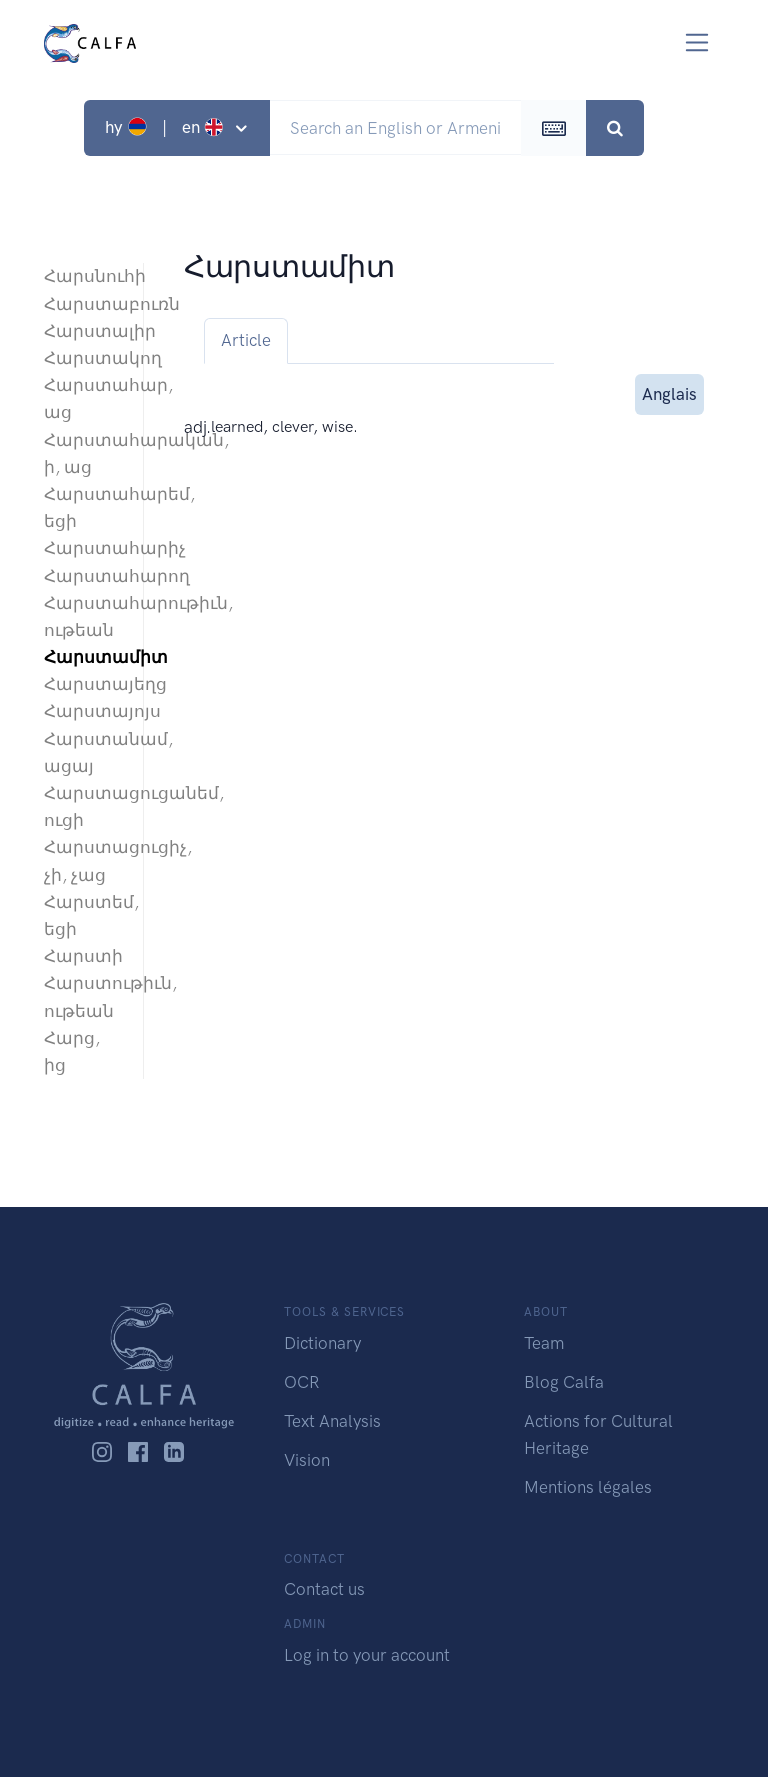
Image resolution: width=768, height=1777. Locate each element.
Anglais (669, 392)
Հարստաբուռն (83, 304)
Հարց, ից (72, 1051)
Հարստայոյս (83, 711)
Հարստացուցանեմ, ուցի (83, 806)
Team (544, 1343)
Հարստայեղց (83, 684)
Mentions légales (588, 1487)
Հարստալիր (83, 331)
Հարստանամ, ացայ (83, 752)
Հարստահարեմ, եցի (83, 507)
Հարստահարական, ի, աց (83, 453)
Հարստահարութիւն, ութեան (83, 616)
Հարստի (83, 956)
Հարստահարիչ (83, 548)
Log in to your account (367, 1655)
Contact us (324, 1589)
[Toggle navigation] (697, 42)
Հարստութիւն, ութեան (83, 996)
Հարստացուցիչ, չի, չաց (83, 860)
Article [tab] (246, 340)
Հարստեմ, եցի (83, 915)
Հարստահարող (83, 576)
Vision (307, 1460)
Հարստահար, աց (83, 398)
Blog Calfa (564, 1382)
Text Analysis (332, 1421)
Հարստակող (83, 358)
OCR (301, 1382)
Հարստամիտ (83, 657)
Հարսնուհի (83, 276)
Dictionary (322, 1343)
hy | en (166, 127)
